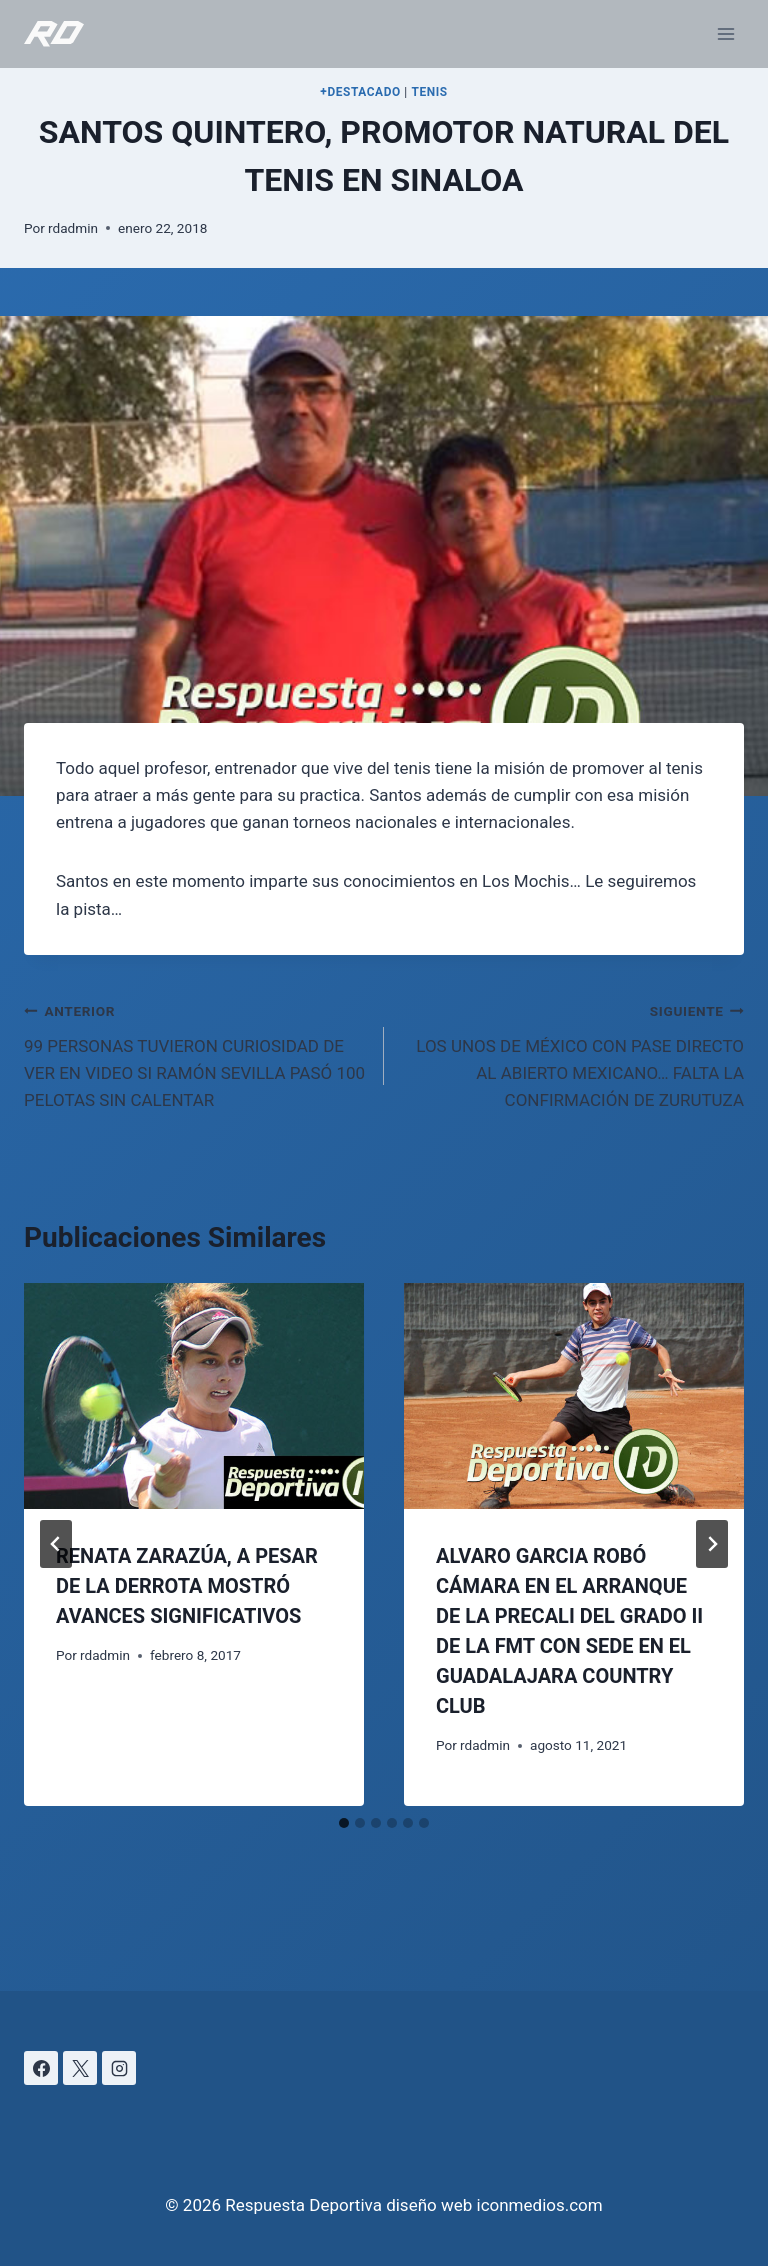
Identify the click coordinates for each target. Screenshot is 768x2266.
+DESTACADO (360, 92)
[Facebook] (41, 2068)
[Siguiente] (712, 1544)
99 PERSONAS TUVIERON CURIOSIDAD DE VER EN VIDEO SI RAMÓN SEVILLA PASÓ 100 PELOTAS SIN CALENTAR (195, 1053)
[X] (80, 2068)
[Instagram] (119, 2068)
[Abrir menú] (725, 33)
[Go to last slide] (56, 1544)
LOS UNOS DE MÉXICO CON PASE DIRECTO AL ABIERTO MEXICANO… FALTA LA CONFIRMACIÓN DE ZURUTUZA (572, 1053)
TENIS (429, 92)
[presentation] (194, 1396)
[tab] (344, 1823)
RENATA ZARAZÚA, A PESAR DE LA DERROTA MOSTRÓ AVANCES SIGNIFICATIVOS (187, 1586)
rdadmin (73, 228)
